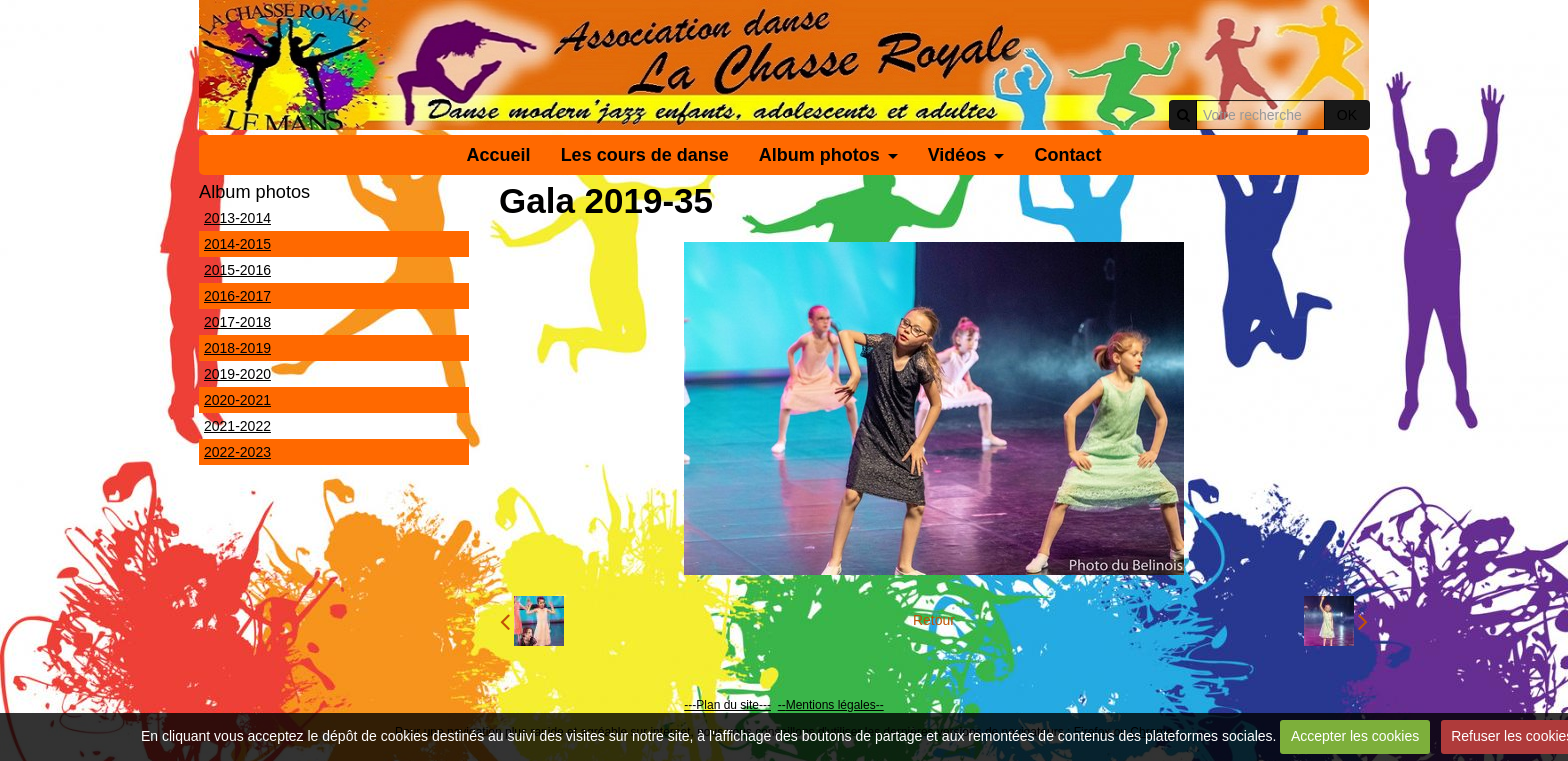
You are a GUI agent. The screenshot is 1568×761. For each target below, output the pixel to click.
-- (782, 705)
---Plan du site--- (727, 705)
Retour (934, 620)
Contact (1067, 155)
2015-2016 (237, 270)
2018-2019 (237, 348)
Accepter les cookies (1355, 736)
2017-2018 (237, 322)
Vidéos (957, 155)
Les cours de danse (645, 155)
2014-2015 (237, 244)
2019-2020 (237, 374)
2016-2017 (237, 296)
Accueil (499, 155)
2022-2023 (237, 452)
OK (1347, 115)
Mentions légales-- (835, 705)
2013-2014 (237, 218)
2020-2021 (237, 400)
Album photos (819, 155)
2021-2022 (237, 426)
